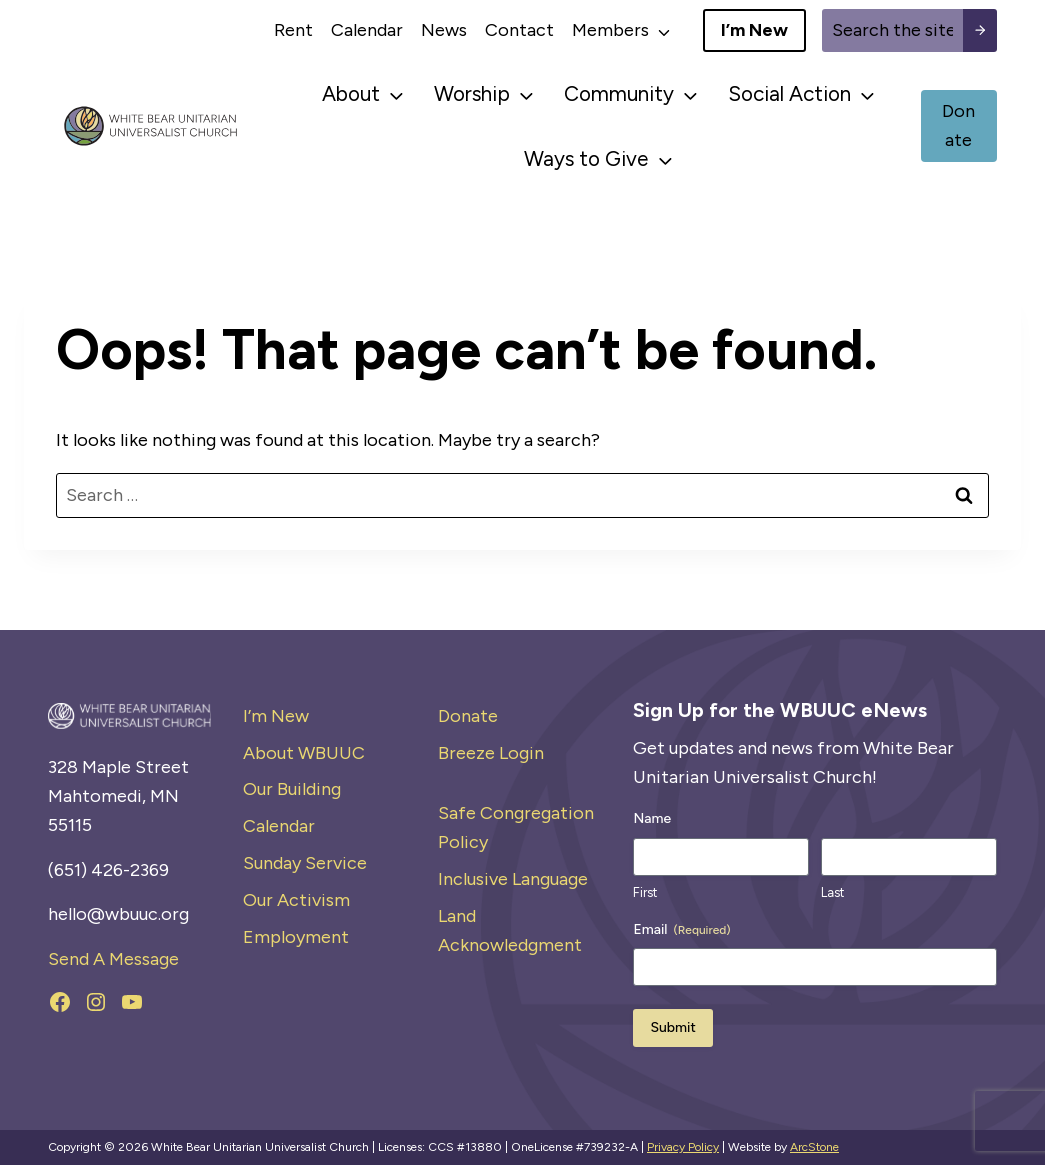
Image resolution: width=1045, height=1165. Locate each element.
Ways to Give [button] (586, 158)
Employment (296, 937)
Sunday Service (305, 863)
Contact (519, 30)
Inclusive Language (513, 879)
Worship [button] (472, 93)
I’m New (276, 716)
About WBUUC (304, 753)
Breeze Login (491, 753)
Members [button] (610, 30)
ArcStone (814, 1147)
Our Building (292, 789)
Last (832, 892)
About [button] (351, 93)
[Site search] (892, 30)
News (444, 30)
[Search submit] (980, 30)
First (645, 892)
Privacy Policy (683, 1147)
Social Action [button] (789, 93)
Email (681, 930)
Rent (293, 30)
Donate (468, 716)
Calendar (367, 30)
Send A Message (113, 959)
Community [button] (619, 93)
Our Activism (296, 900)
